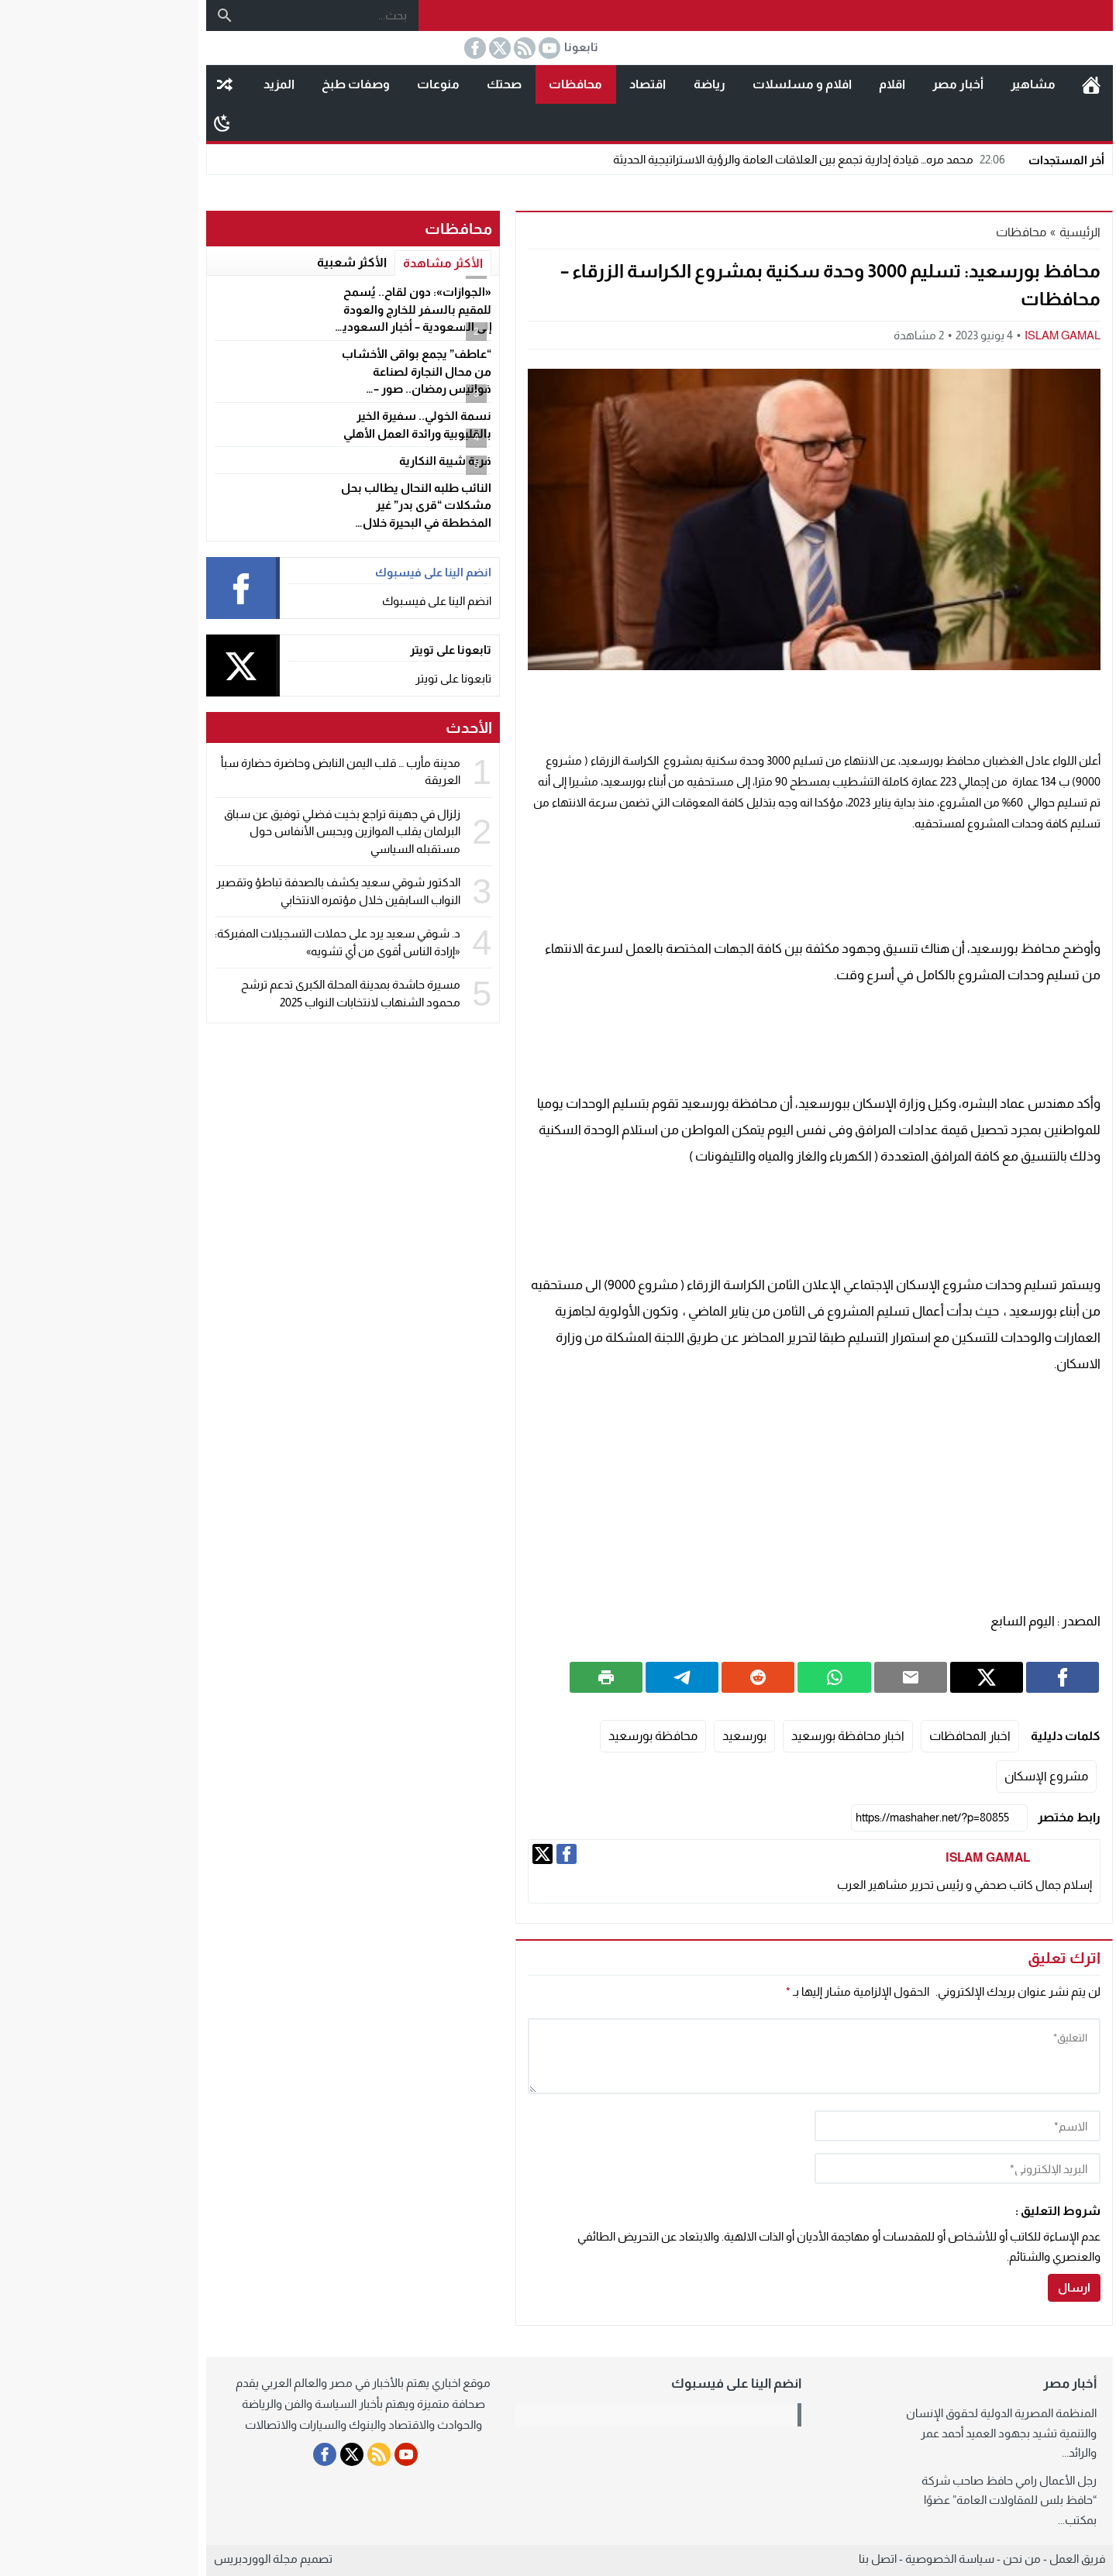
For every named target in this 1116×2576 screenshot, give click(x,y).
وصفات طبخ (254, 84)
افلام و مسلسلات (700, 84)
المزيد (177, 84)
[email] (856, 2168)
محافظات (474, 84)
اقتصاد (546, 84)
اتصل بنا (776, 2558)
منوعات (336, 84)
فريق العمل (976, 2558)
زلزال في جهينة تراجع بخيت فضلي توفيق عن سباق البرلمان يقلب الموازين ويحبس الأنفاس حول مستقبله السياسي (240, 831)
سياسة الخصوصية (848, 2558)
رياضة (608, 84)
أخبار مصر (856, 84)
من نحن (920, 2558)
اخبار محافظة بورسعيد (746, 1735)
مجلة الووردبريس (154, 2558)
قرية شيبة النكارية (344, 460)
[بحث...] (229, 15)
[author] (856, 2125)
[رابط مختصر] (837, 1817)
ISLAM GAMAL (961, 335)
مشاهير (931, 84)
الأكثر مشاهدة (341, 263)
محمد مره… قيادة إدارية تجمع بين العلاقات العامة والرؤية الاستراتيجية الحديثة (710, 159)
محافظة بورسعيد (551, 1735)
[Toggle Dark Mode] (120, 122)
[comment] (712, 2056)
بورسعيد (643, 1735)
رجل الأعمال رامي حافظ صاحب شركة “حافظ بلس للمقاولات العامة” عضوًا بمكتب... (907, 2500)
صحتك (402, 84)
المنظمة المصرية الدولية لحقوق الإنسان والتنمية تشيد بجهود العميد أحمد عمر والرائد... (899, 2432)
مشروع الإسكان (945, 1776)
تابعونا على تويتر (352, 678)
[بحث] (123, 15)
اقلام (790, 84)
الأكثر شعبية (250, 262)
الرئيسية (989, 84)
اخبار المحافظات (868, 1735)
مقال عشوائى (123, 84)
